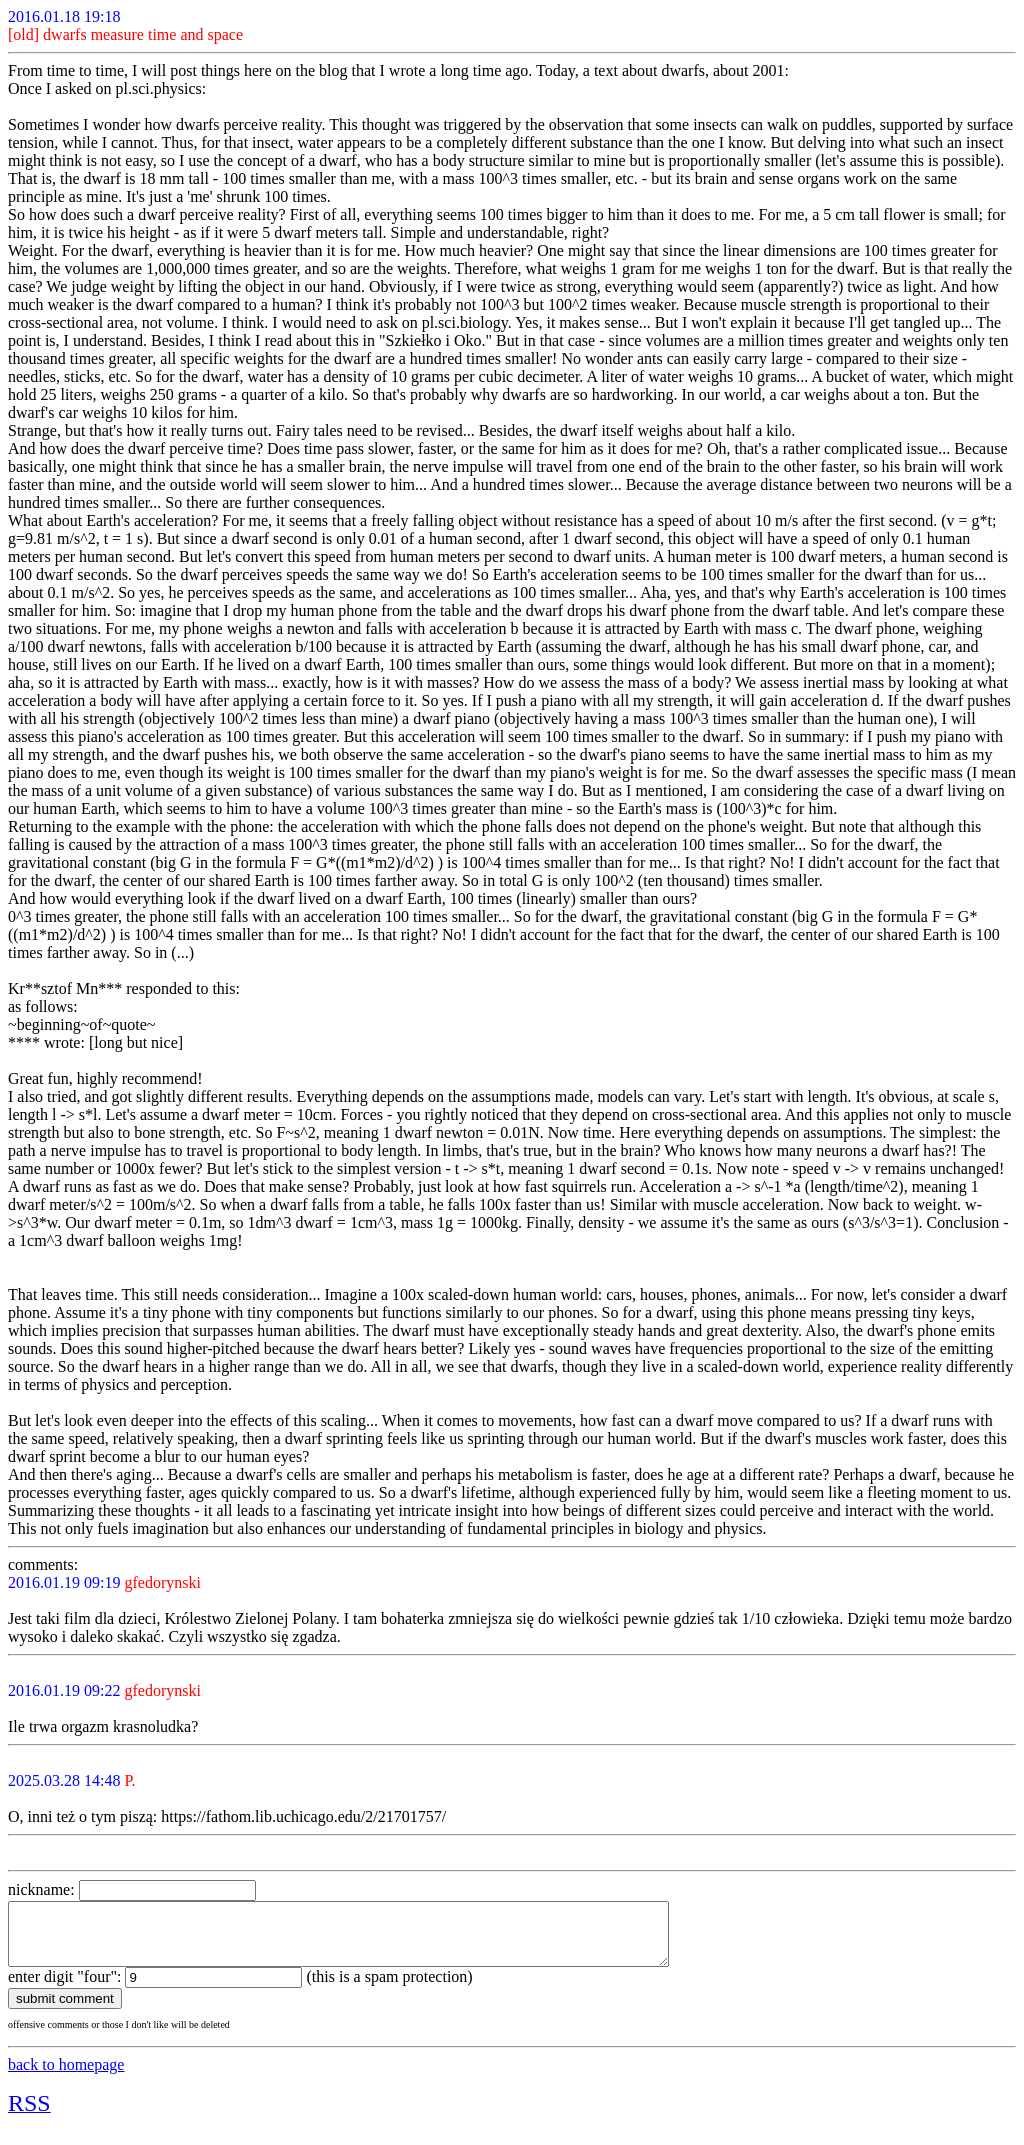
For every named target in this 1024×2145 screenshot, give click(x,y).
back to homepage (66, 2076)
